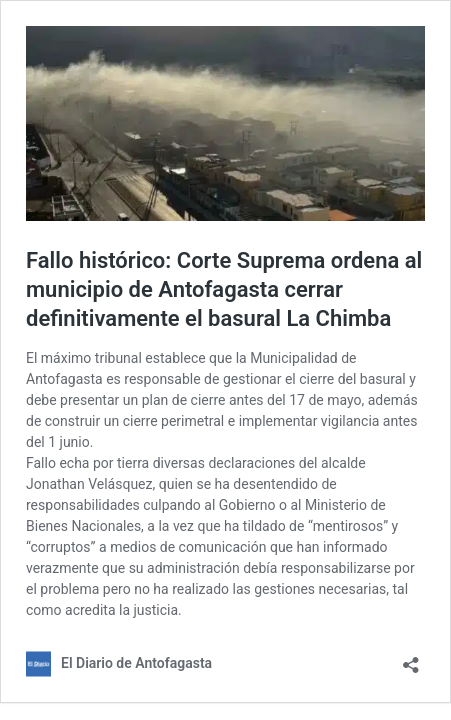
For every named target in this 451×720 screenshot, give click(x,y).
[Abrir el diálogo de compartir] (411, 658)
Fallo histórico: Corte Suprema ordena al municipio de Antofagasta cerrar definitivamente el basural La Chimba (224, 289)
